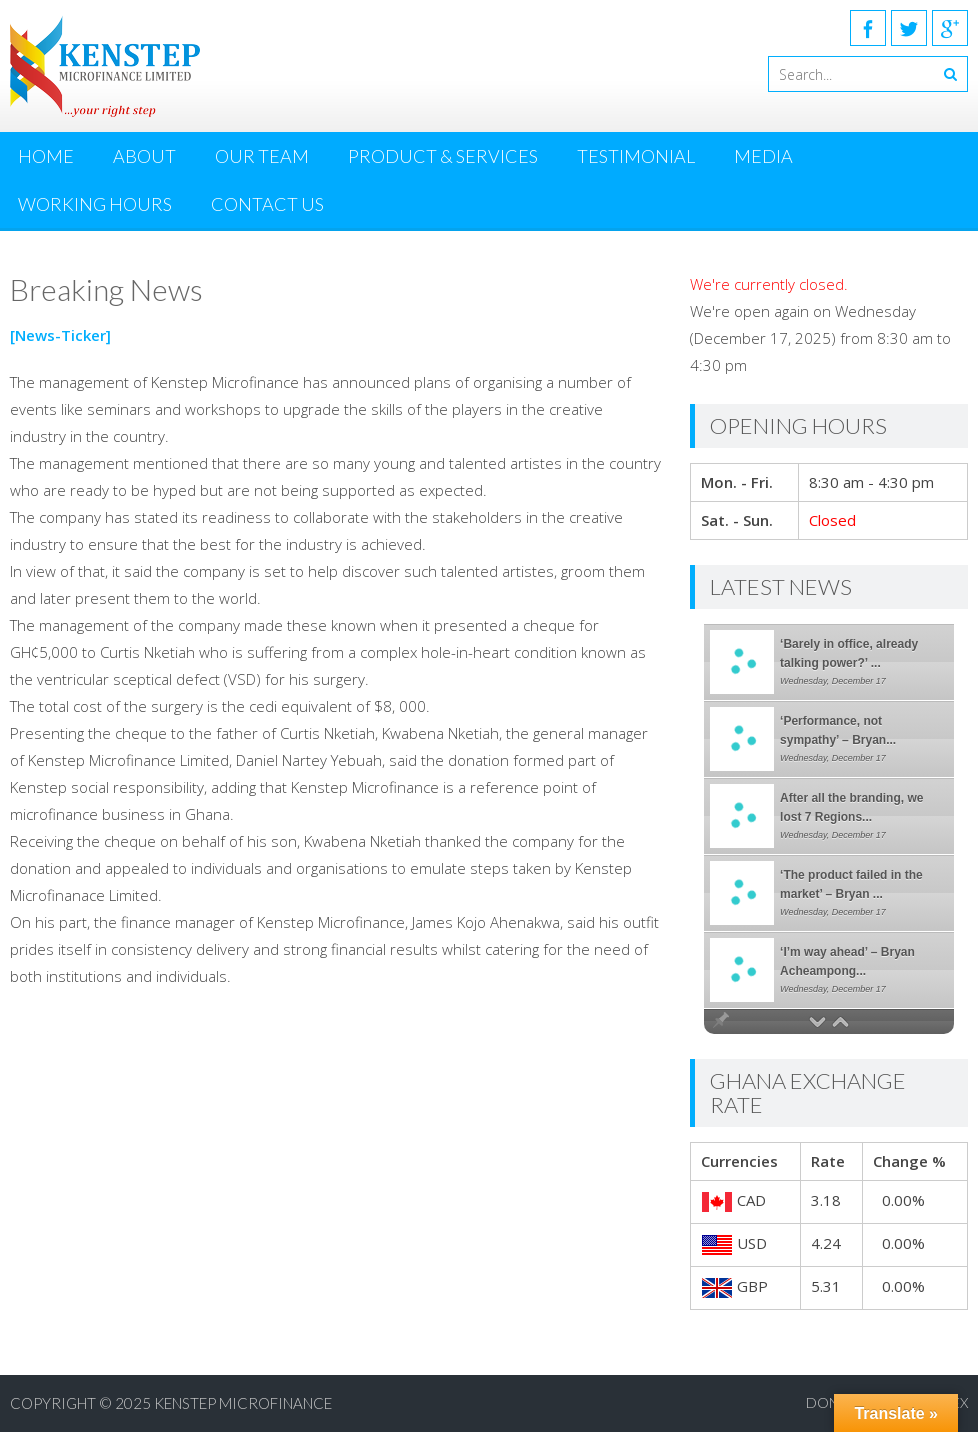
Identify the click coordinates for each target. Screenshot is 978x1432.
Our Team (262, 156)
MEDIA (763, 156)
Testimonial (636, 156)
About (144, 156)
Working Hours (95, 204)
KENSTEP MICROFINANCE (243, 1403)
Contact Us (267, 204)
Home (46, 156)
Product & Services (443, 156)
